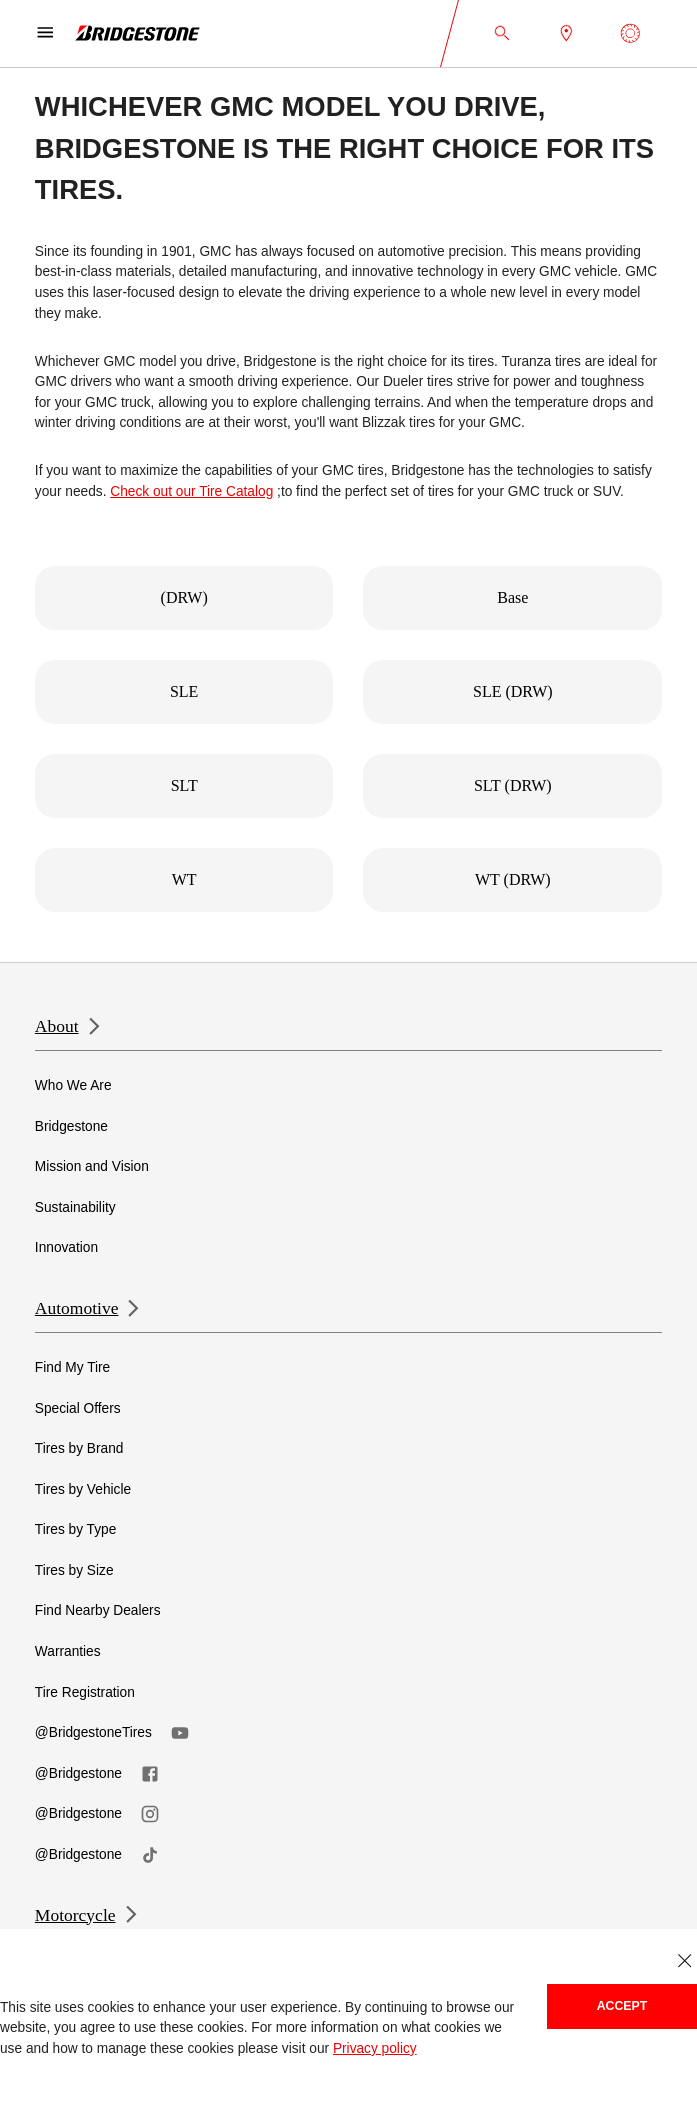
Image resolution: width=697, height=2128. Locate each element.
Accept (622, 2006)
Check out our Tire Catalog (191, 491)
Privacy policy (375, 2048)
